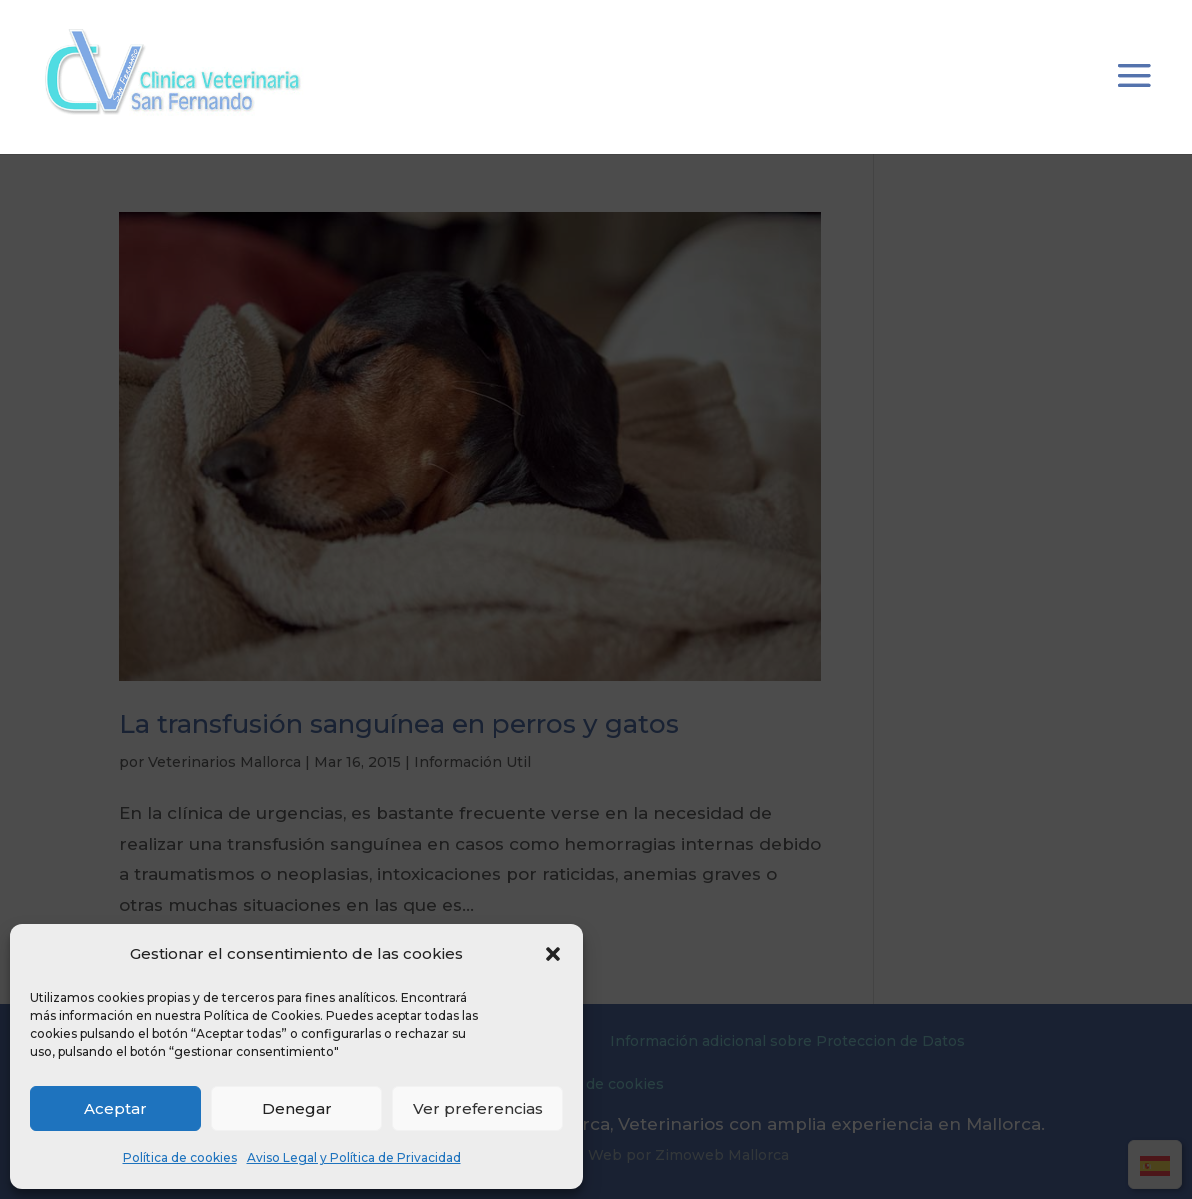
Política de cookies (180, 1157)
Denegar (297, 1108)
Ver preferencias (478, 1108)
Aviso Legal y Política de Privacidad (354, 1157)
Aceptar (115, 1108)
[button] (553, 954)
